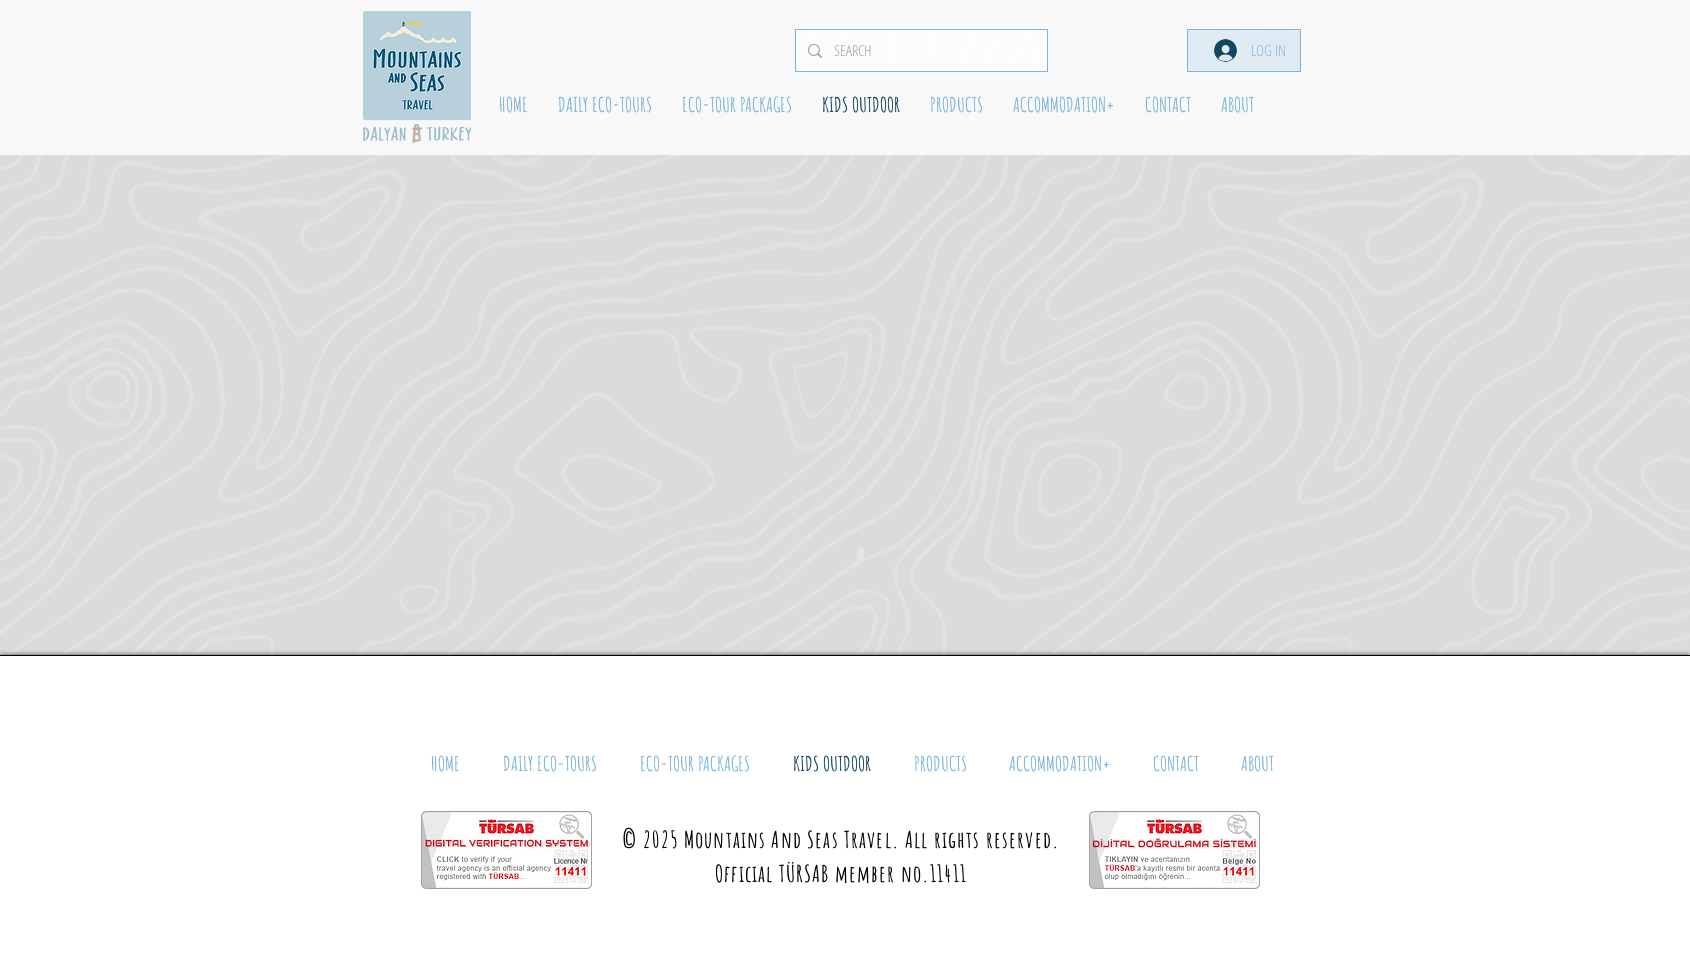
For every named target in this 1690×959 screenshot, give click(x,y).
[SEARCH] (919, 50)
